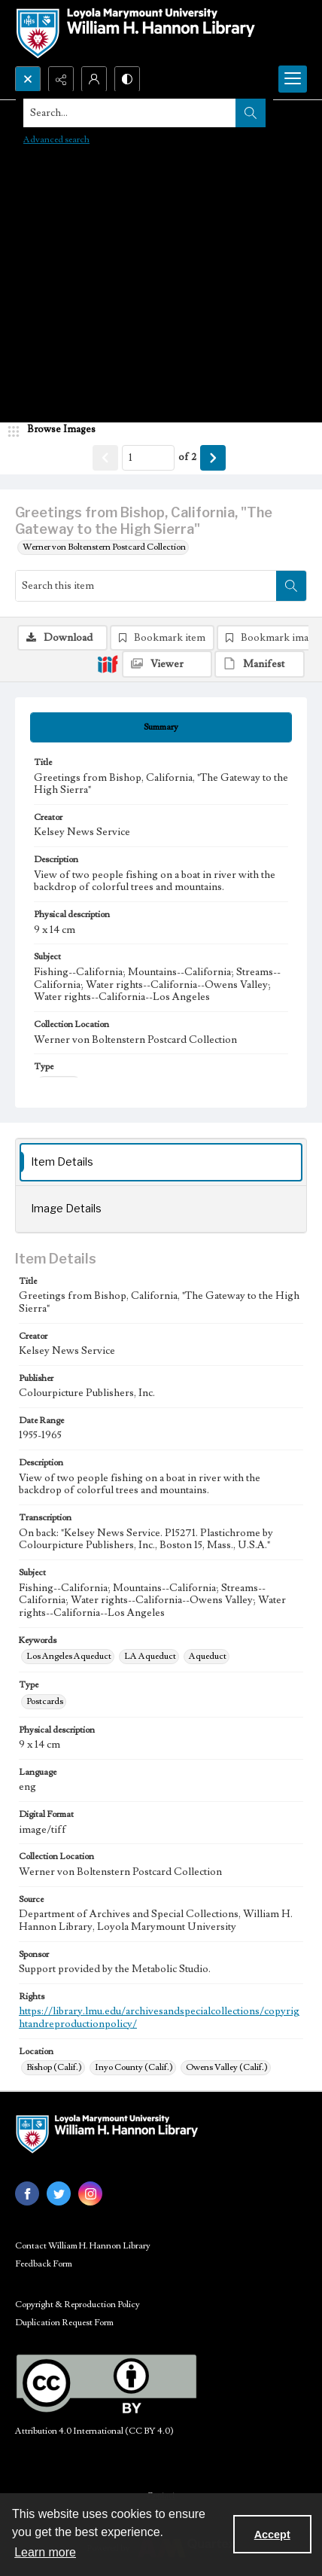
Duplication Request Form (64, 2322)
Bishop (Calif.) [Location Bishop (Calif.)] (54, 2067)
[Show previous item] (105, 458)
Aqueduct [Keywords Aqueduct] (207, 1656)
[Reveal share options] (61, 79)
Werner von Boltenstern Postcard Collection (104, 547)
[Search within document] (291, 586)
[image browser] (56, 429)
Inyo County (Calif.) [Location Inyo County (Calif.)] (134, 2067)
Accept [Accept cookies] (272, 2535)
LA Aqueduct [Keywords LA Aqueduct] (150, 1656)
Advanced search (56, 139)
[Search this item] (146, 586)
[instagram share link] (90, 2193)
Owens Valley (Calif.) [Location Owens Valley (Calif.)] (227, 2067)
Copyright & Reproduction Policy (77, 2304)
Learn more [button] (45, 2552)
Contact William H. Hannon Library (82, 2245)
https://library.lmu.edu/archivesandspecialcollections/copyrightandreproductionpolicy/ (159, 2017)
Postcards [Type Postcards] (44, 1701)
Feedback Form (43, 2264)
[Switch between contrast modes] (127, 79)
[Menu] (292, 79)
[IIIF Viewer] (167, 664)
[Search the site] (130, 113)
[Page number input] (148, 458)
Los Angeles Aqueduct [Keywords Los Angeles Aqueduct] (68, 1656)
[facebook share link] (27, 2193)
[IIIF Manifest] (259, 664)
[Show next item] (213, 458)
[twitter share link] (59, 2193)
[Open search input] (28, 79)
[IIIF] (108, 663)
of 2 (187, 457)
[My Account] (94, 79)
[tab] (161, 727)
